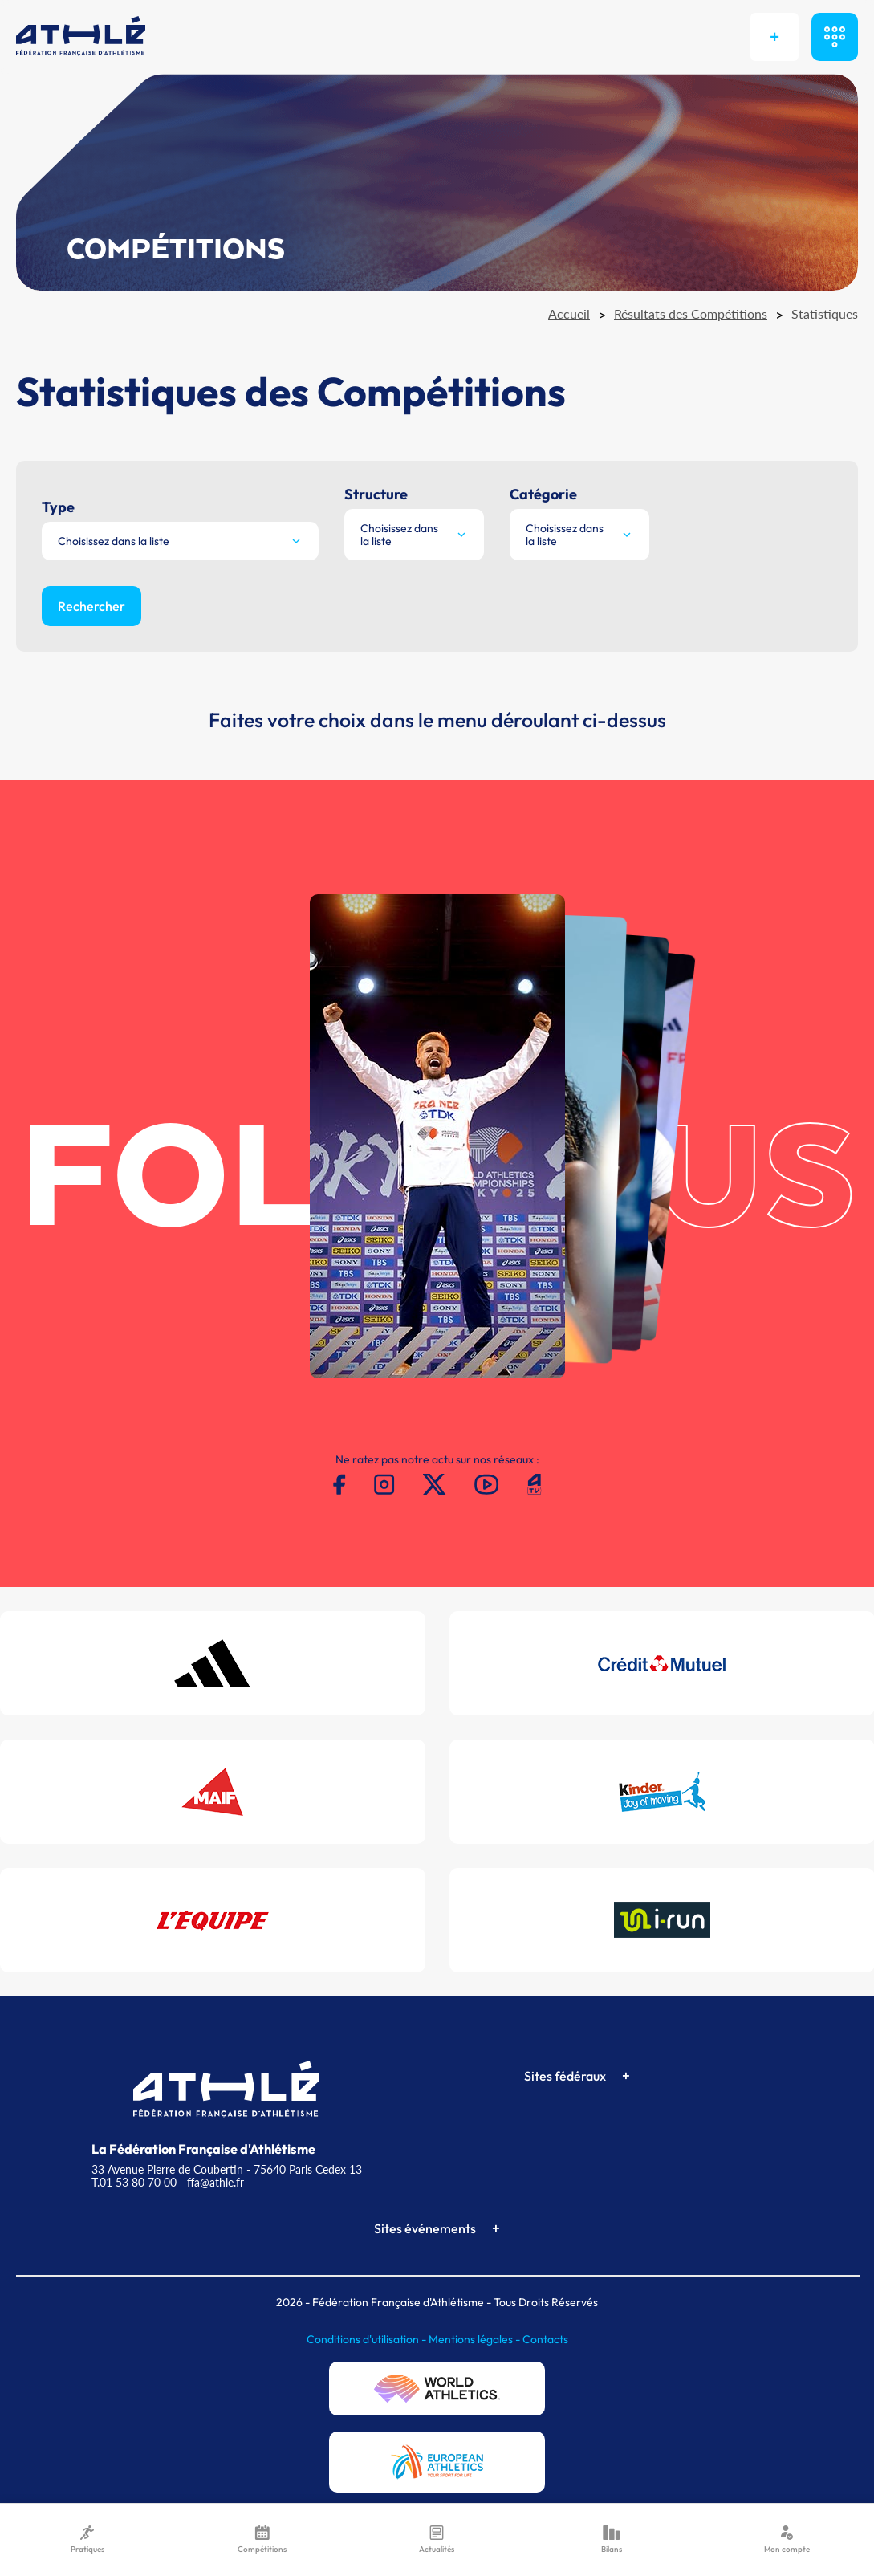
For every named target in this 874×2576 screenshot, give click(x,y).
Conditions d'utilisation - (368, 2339)
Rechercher (91, 606)
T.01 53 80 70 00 (134, 2182)
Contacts (545, 2339)
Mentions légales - (475, 2339)
